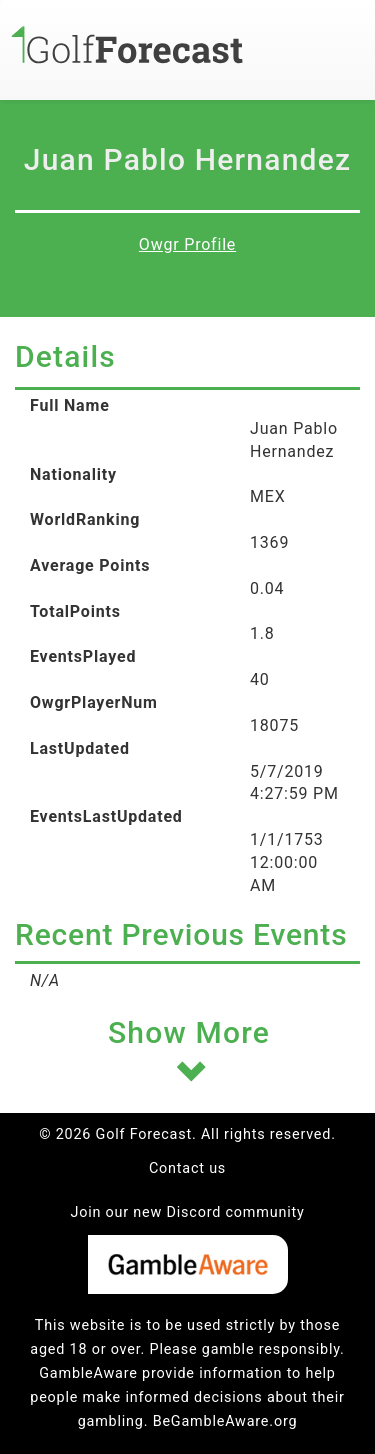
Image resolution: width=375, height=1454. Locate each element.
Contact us (187, 1168)
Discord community (236, 1212)
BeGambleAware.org (225, 1421)
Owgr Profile (187, 244)
